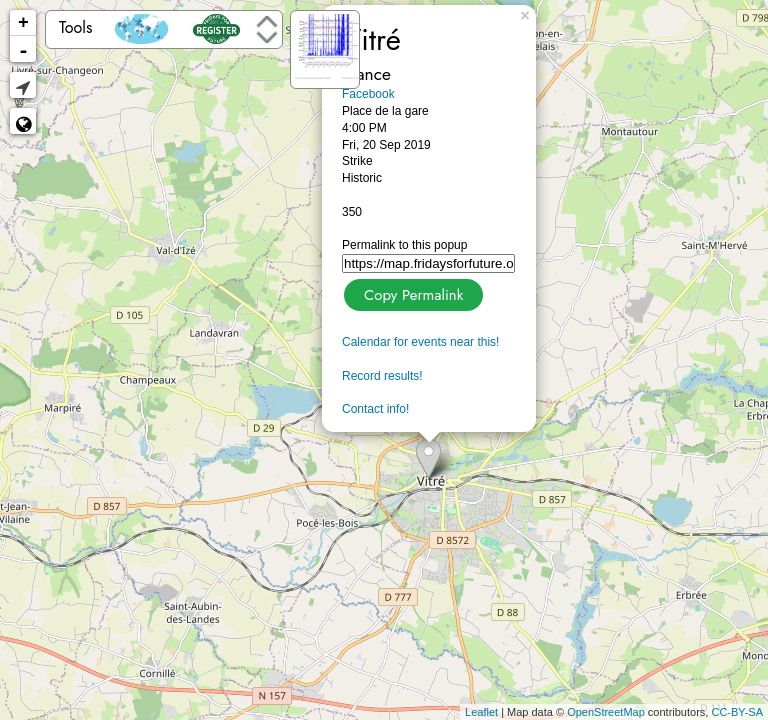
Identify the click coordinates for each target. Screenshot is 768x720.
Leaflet (481, 712)
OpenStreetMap (606, 712)
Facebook (368, 94)
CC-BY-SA (737, 712)
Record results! (382, 376)
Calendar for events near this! (420, 342)
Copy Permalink (411, 292)
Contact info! (375, 409)
